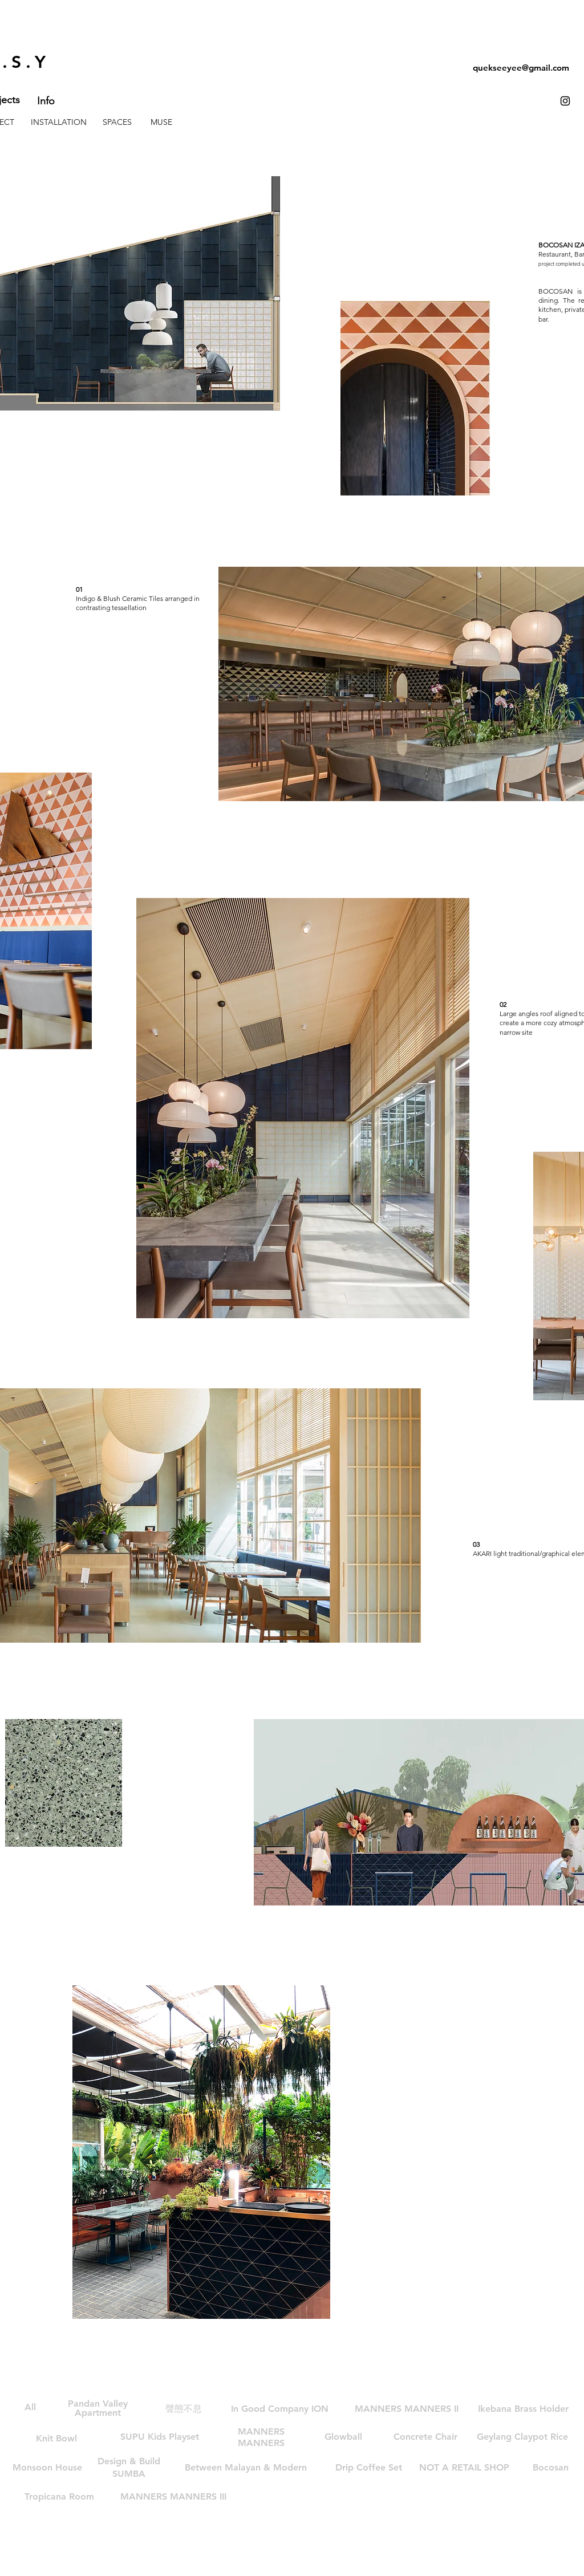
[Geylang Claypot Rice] (522, 2436)
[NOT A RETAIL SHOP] (464, 2467)
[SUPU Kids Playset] (159, 2436)
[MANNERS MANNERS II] (407, 2409)
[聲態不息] (183, 2409)
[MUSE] (161, 122)
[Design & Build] (128, 2461)
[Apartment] (98, 2413)
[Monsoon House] (47, 2467)
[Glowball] (343, 2436)
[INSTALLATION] (59, 122)
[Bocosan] (551, 2467)
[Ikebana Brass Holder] (523, 2409)
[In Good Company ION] (279, 2409)
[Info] (46, 101)
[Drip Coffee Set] (368, 2467)
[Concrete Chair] (425, 2436)
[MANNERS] (261, 2443)
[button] (246, 2467)
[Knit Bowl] (56, 2438)
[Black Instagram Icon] (565, 101)
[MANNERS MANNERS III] (173, 2496)
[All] (30, 2407)
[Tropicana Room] (59, 2496)
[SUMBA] (128, 2474)
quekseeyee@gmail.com (521, 67)
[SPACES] (117, 122)
